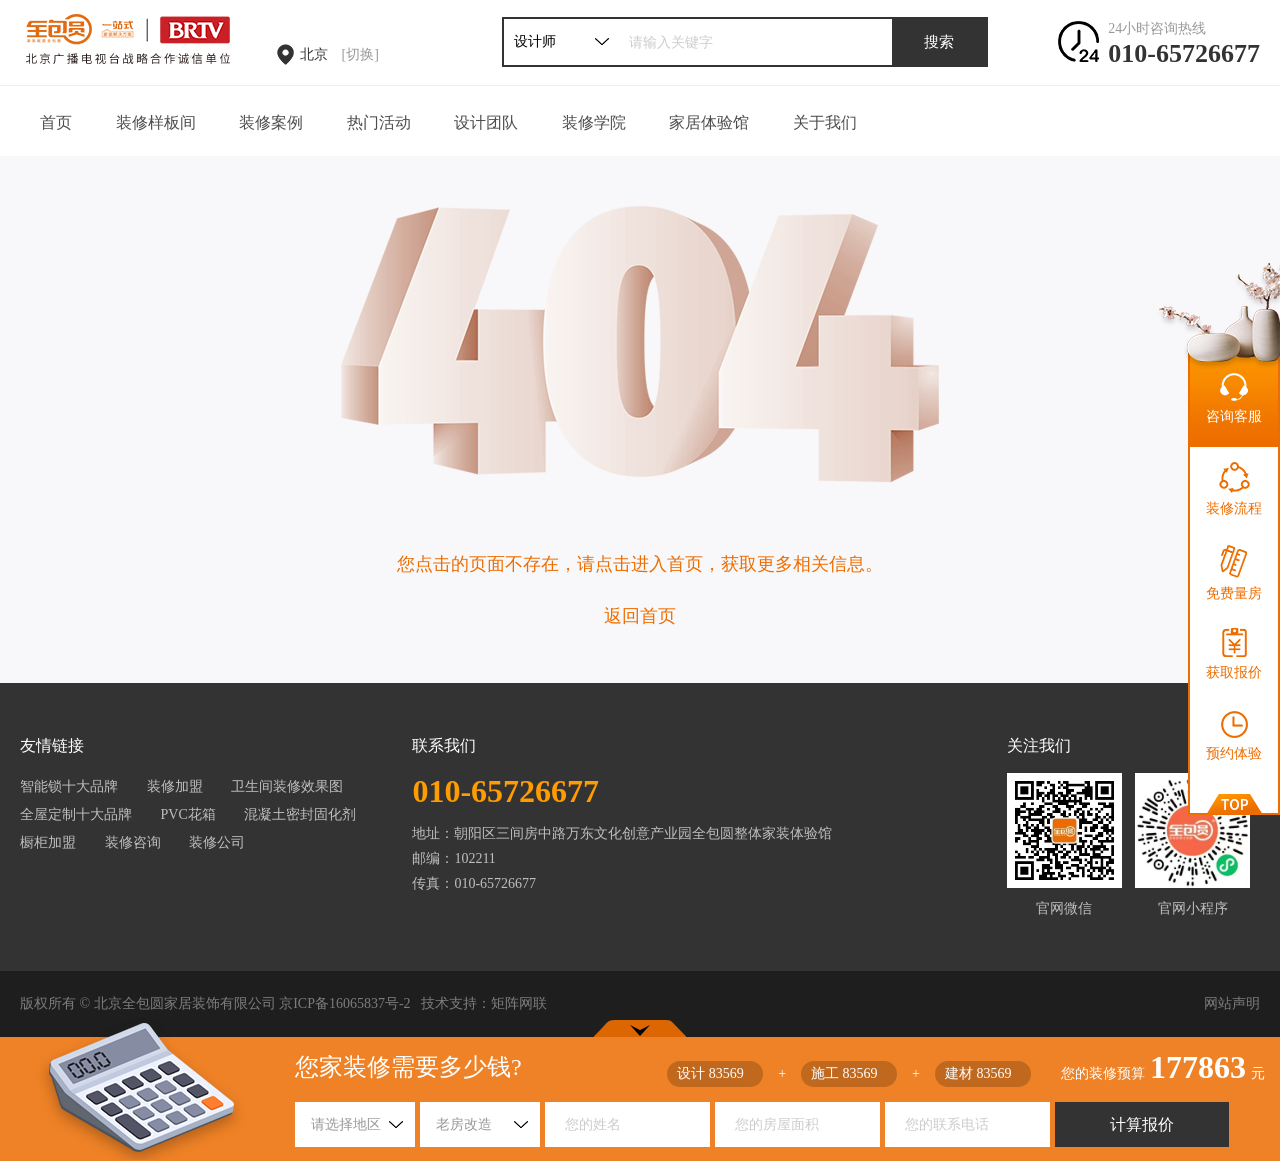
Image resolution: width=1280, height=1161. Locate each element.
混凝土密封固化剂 (300, 814)
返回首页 (640, 616)
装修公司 (217, 842)
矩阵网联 (519, 1003)
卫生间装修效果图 (287, 786)
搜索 (939, 42)
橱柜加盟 (48, 842)
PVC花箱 (188, 814)
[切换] (360, 54)
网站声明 (1232, 1003)
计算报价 (1142, 1124)
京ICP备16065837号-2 (344, 1003)
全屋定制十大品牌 (76, 814)
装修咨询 (133, 842)
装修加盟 (175, 786)
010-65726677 (1184, 53)
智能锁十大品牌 (69, 786)
